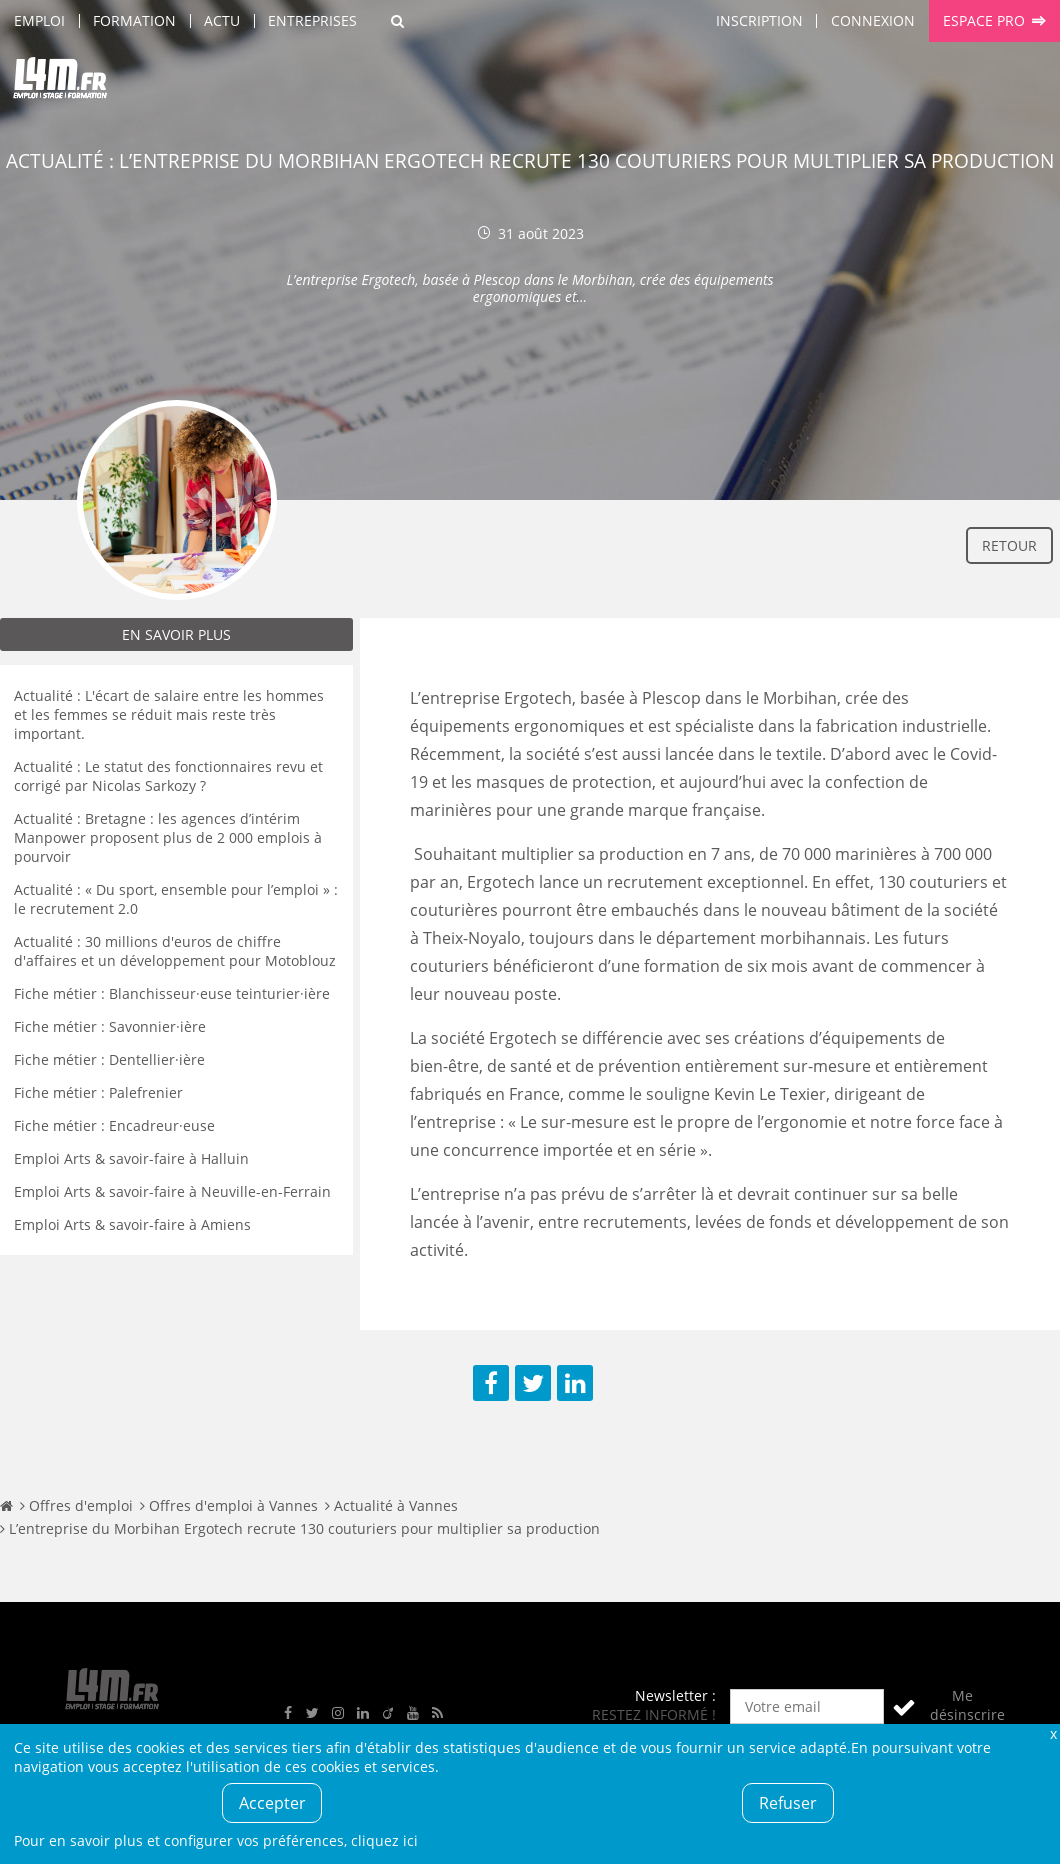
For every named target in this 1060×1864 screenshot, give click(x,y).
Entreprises (312, 20)
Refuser (788, 1803)
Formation (134, 20)
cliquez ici (384, 1840)
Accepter (272, 1803)
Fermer (1053, 1733)
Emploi (39, 20)
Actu (222, 20)
